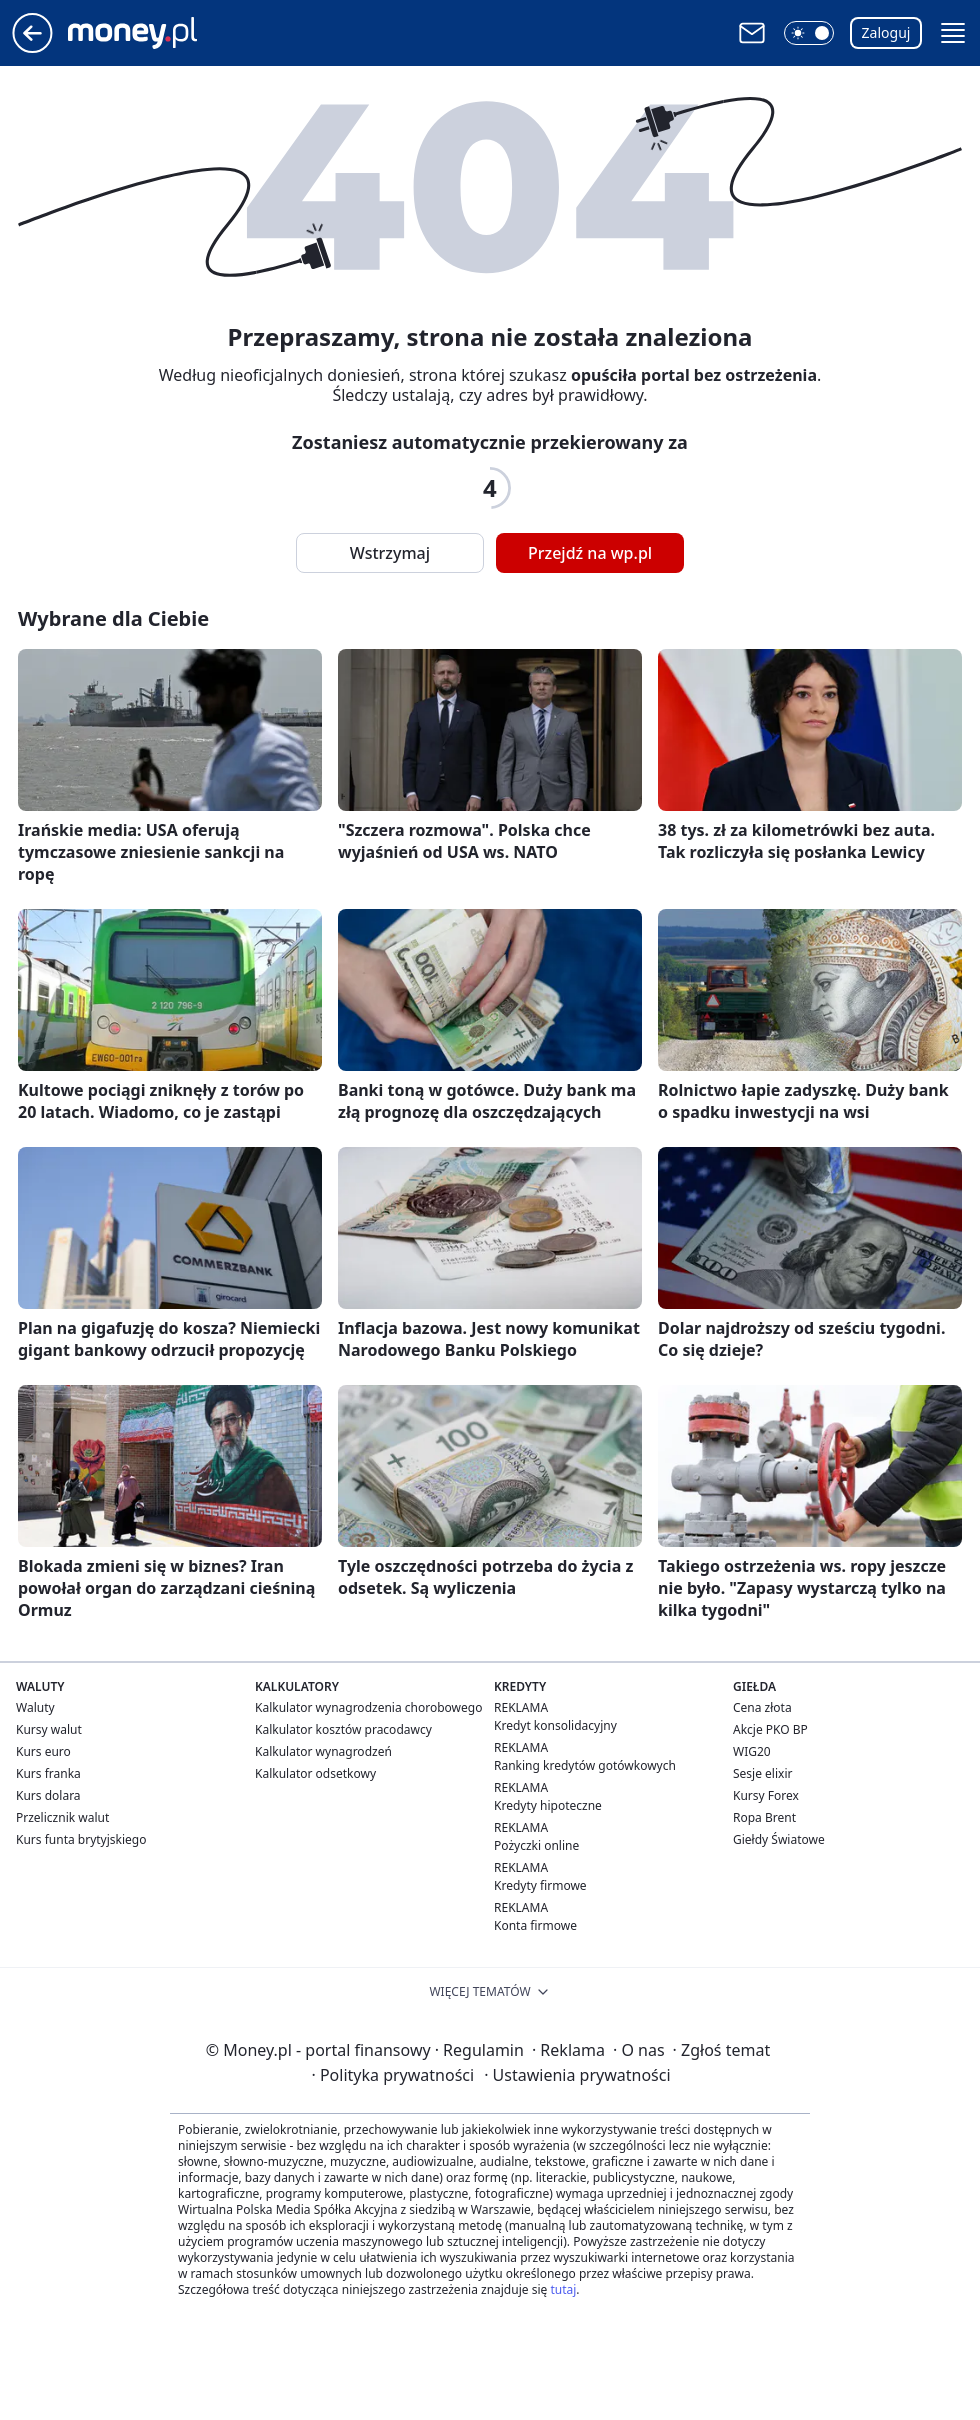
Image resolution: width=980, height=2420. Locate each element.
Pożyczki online (536, 1845)
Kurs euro (43, 1751)
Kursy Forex (766, 1795)
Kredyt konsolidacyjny (555, 1725)
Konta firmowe (535, 1925)
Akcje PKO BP (770, 1729)
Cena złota (762, 1707)
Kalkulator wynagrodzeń (323, 1751)
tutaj (563, 2289)
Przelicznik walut (62, 1817)
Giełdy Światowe (779, 1839)
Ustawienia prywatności (577, 2075)
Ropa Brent (764, 1817)
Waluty (35, 1707)
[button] (809, 33)
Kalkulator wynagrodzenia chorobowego (368, 1707)
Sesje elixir (762, 1773)
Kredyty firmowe (540, 1885)
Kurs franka (48, 1773)
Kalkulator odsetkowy (315, 1773)
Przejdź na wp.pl (590, 553)
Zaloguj (886, 32)
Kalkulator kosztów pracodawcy (343, 1729)
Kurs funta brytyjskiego (81, 1839)
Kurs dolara (48, 1795)
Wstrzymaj (390, 553)
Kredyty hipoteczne (548, 1805)
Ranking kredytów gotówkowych (585, 1765)
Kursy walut (49, 1729)
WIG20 (752, 1751)
